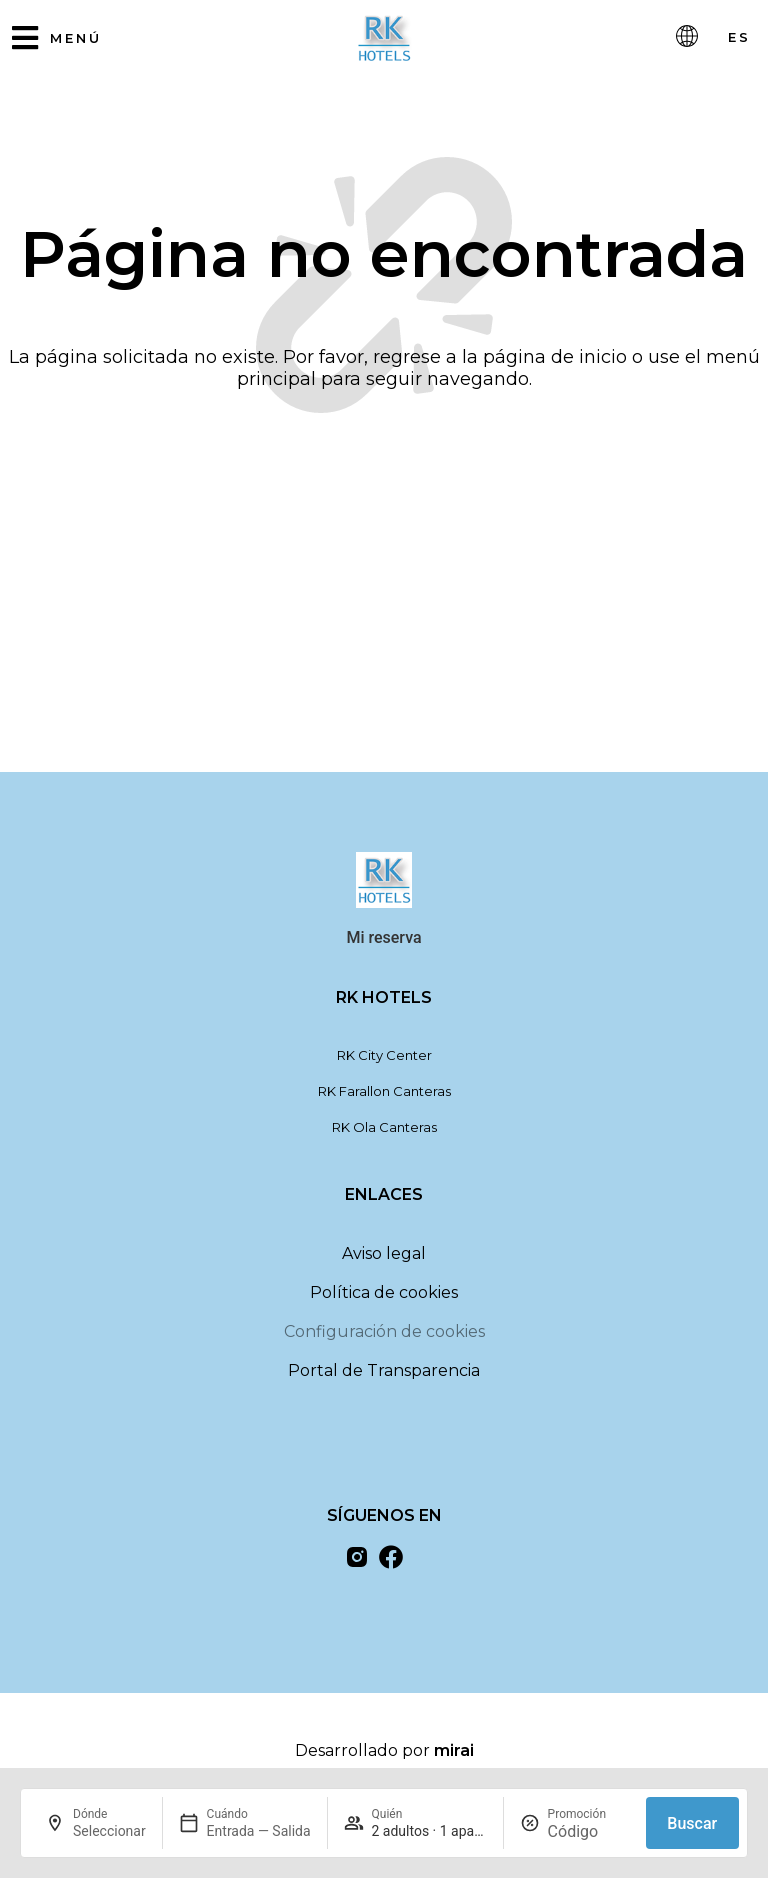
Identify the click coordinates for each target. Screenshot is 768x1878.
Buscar (692, 1823)
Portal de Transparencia (384, 1378)
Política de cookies (384, 1300)
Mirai (454, 1758)
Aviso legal (384, 1261)
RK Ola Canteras (384, 1135)
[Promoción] (589, 1831)
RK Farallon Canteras (384, 1099)
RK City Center (384, 1063)
